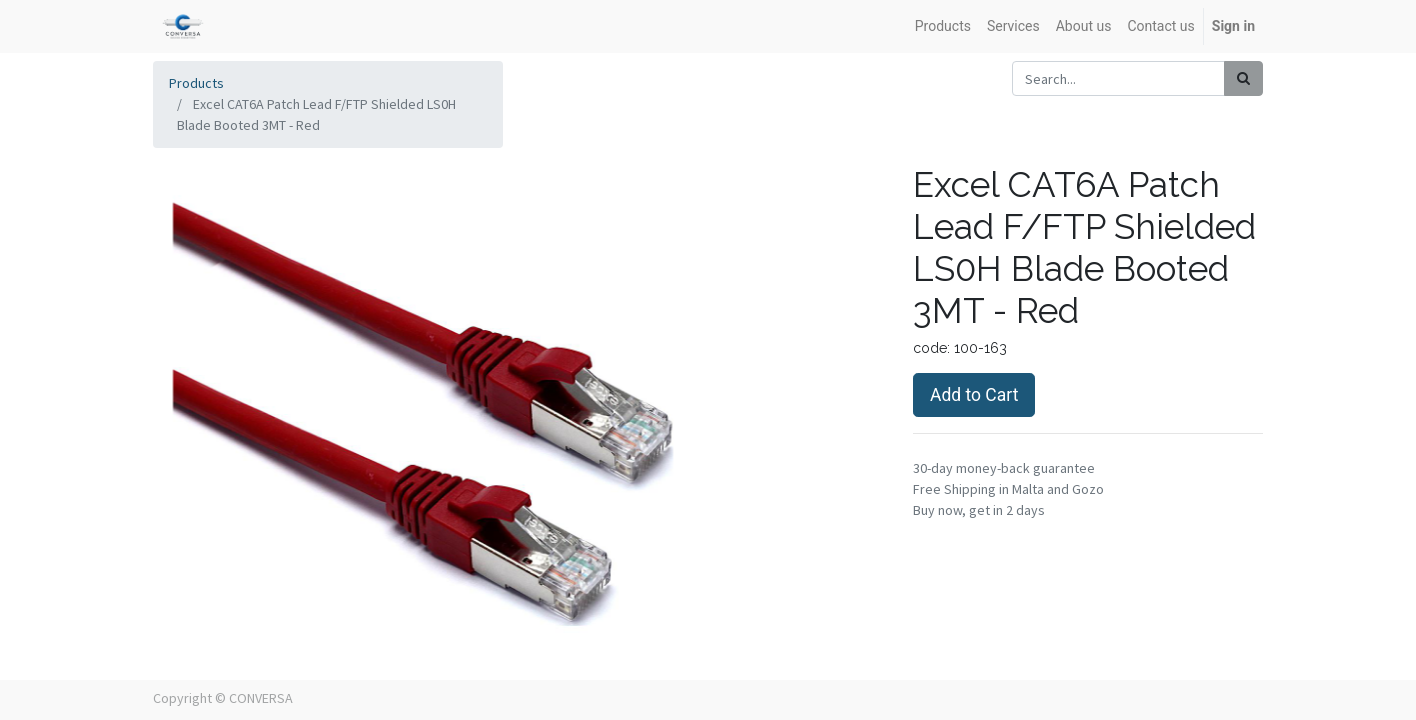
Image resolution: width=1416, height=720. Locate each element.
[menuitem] (943, 26)
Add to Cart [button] (974, 395)
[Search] (1243, 78)
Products (196, 83)
